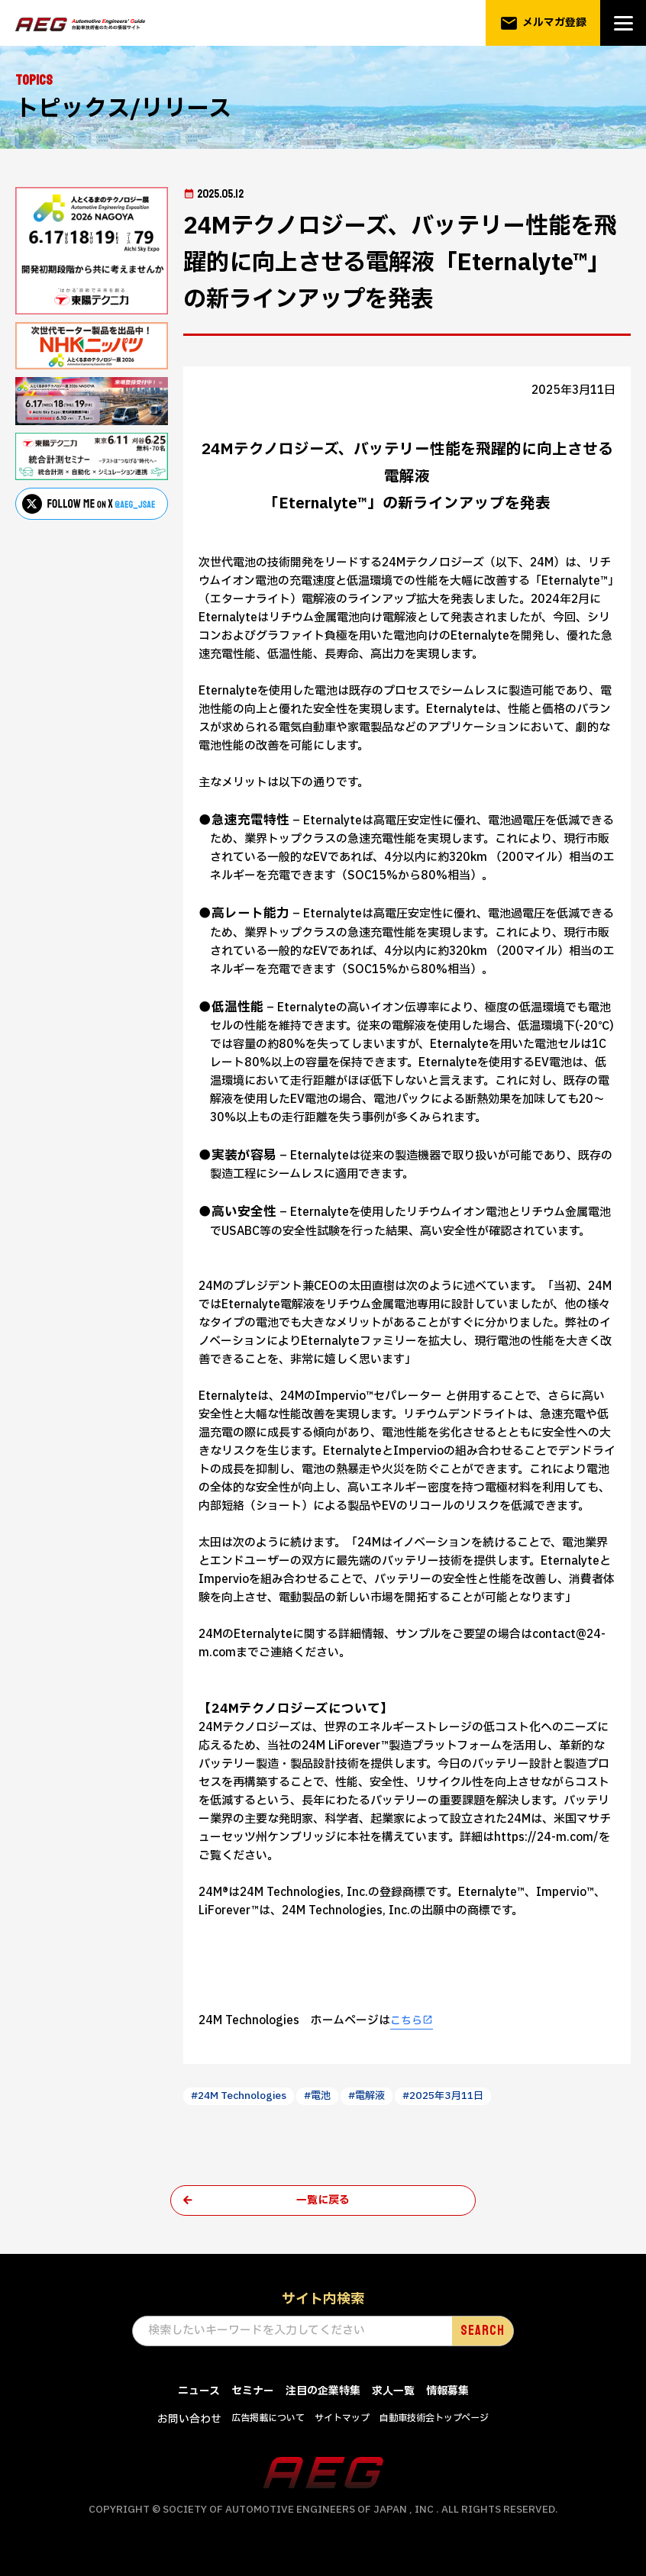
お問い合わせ (179, 2421)
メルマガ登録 (543, 23)
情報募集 (454, 2393)
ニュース (191, 2393)
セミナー (248, 2393)
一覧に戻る (323, 2201)
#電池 (329, 2096)
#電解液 (382, 2096)
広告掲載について (263, 2420)
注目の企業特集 (323, 2393)
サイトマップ (343, 2420)
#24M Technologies (244, 2096)
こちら (407, 2021)
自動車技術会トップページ (442, 2420)
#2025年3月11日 (464, 2096)
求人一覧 (397, 2393)
